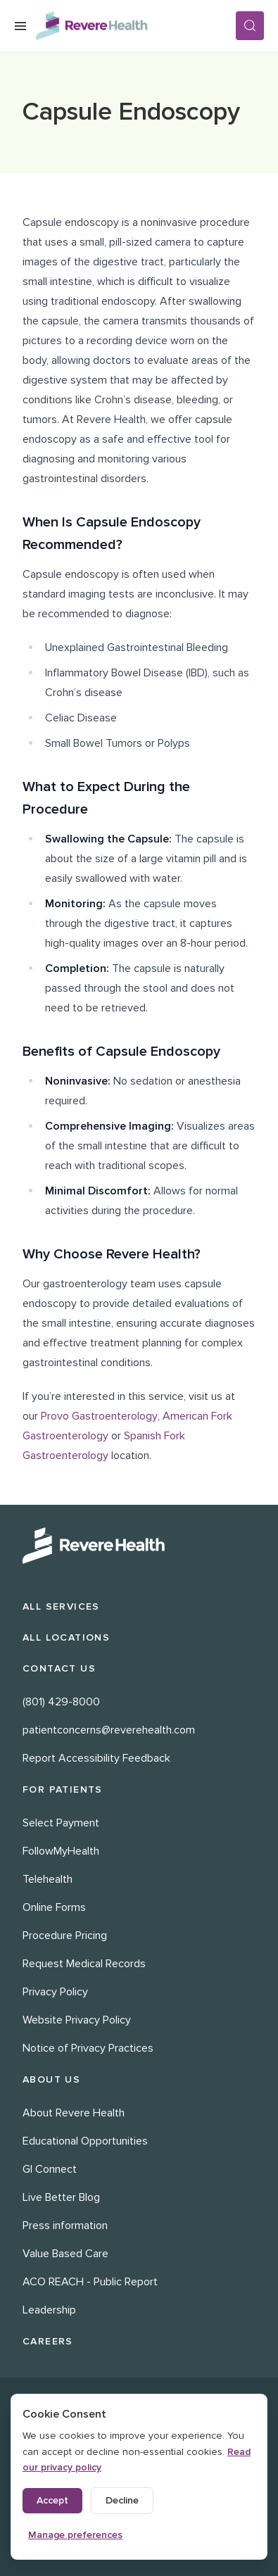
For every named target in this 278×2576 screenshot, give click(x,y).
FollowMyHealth (61, 1851)
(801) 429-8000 (61, 1702)
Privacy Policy (55, 1992)
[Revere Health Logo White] (139, 1545)
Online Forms (54, 1907)
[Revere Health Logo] (135, 25)
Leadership (49, 2310)
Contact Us (59, 1668)
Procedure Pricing (65, 1935)
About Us (51, 2079)
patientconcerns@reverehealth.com (109, 1730)
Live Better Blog (61, 2197)
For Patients (63, 1789)
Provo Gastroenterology (99, 1416)
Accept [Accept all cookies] (52, 2500)
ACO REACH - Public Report (90, 2282)
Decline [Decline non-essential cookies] (122, 2500)
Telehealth (47, 1879)
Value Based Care (65, 2254)
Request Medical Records (84, 1964)
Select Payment (61, 1823)
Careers (48, 2341)
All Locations (66, 1637)
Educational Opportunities (85, 2141)
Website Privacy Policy (77, 2020)
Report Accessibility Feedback (96, 1758)
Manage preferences (75, 2535)
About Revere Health (74, 2113)
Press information (65, 2225)
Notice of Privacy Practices (88, 2048)
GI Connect (50, 2169)
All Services (61, 1606)
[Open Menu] (20, 26)
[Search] (250, 25)
